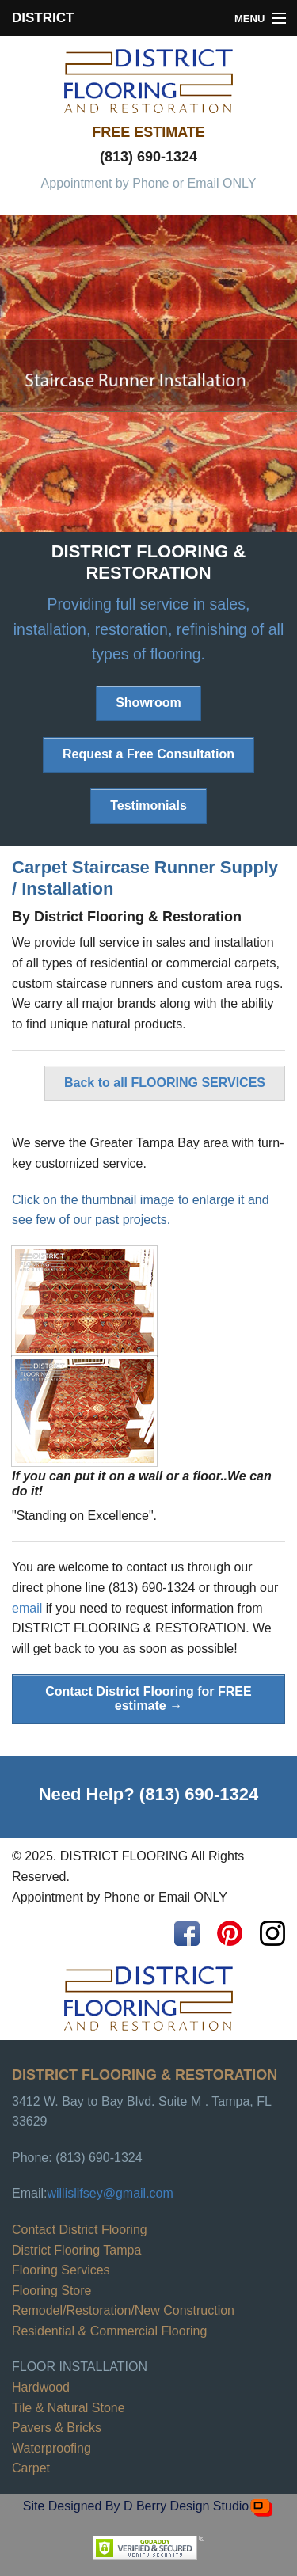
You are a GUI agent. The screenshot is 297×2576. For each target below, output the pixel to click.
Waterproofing (51, 2448)
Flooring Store (52, 2290)
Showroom (148, 702)
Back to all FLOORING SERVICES (164, 1082)
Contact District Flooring (79, 2229)
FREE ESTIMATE (148, 132)
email (27, 1608)
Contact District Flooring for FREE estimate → (148, 1698)
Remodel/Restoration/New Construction (123, 2310)
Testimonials (148, 805)
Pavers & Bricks (56, 2427)
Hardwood (41, 2387)
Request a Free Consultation (148, 754)
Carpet (31, 2468)
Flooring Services (61, 2270)
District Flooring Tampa (76, 2250)
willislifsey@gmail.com (110, 2193)
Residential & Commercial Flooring (109, 2331)
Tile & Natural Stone (68, 2408)
